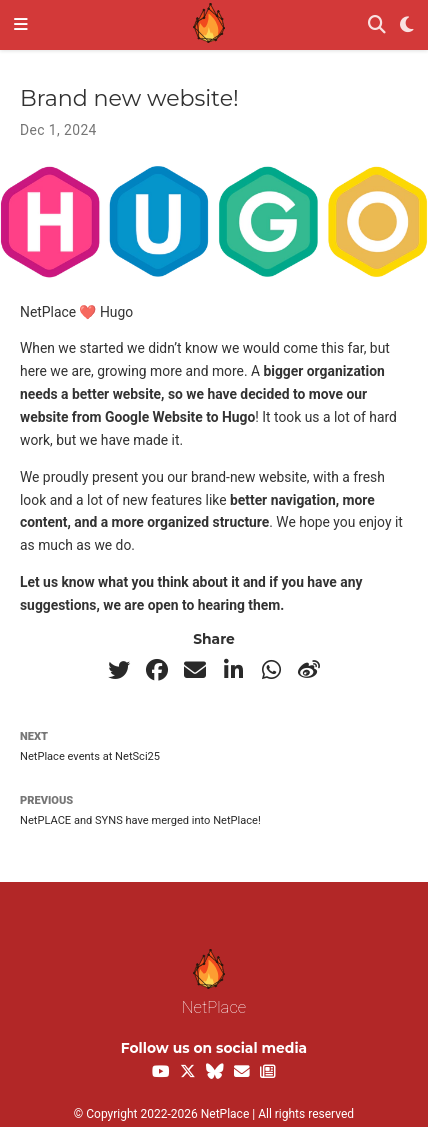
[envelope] (195, 670)
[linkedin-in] (233, 670)
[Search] (377, 25)
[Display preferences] (407, 25)
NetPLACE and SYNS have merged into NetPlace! (140, 820)
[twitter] (119, 670)
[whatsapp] (271, 670)
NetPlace (214, 983)
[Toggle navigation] (21, 25)
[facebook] (157, 670)
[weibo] (309, 670)
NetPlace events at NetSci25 (90, 756)
